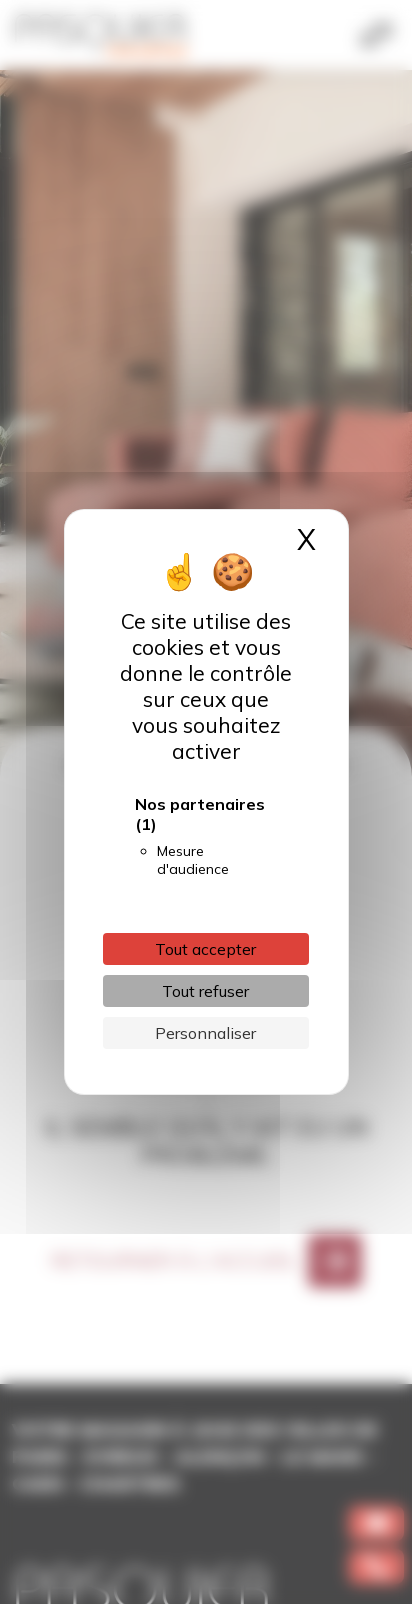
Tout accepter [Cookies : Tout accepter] (205, 949)
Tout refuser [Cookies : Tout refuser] (205, 991)
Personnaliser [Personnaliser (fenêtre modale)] (205, 1033)
